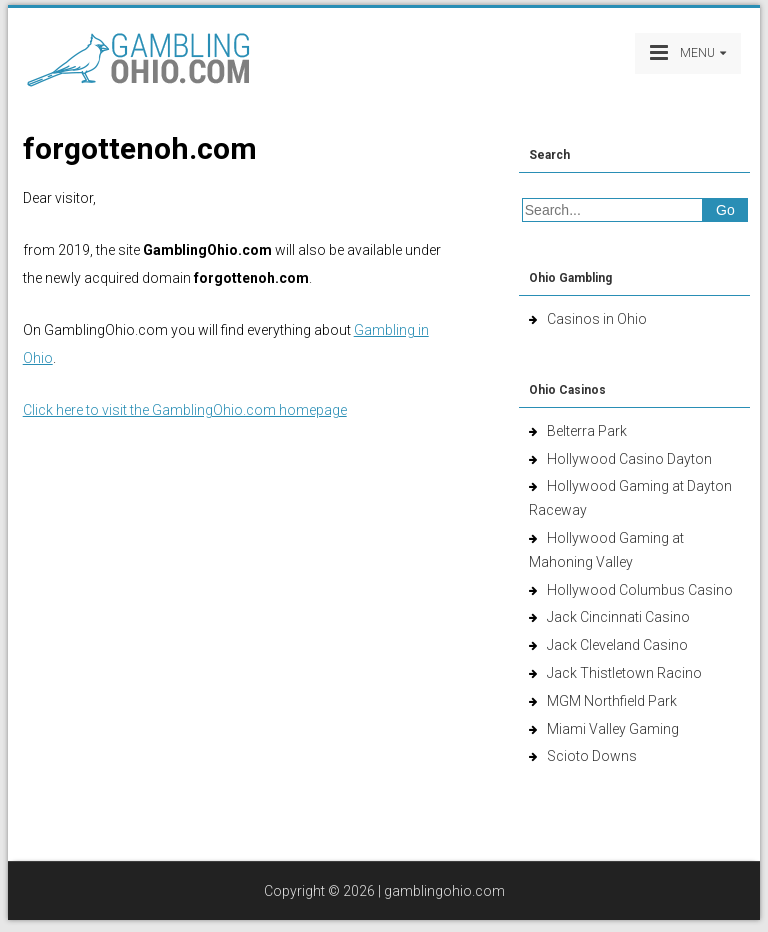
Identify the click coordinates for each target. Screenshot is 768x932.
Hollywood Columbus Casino (640, 590)
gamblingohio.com (444, 891)
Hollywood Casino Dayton (629, 459)
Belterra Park (587, 431)
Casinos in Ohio (597, 319)
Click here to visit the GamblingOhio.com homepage (185, 410)
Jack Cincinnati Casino (618, 617)
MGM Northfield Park (612, 701)
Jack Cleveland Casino (617, 645)
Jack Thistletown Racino (624, 673)
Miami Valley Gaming (613, 729)
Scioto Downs (592, 756)
